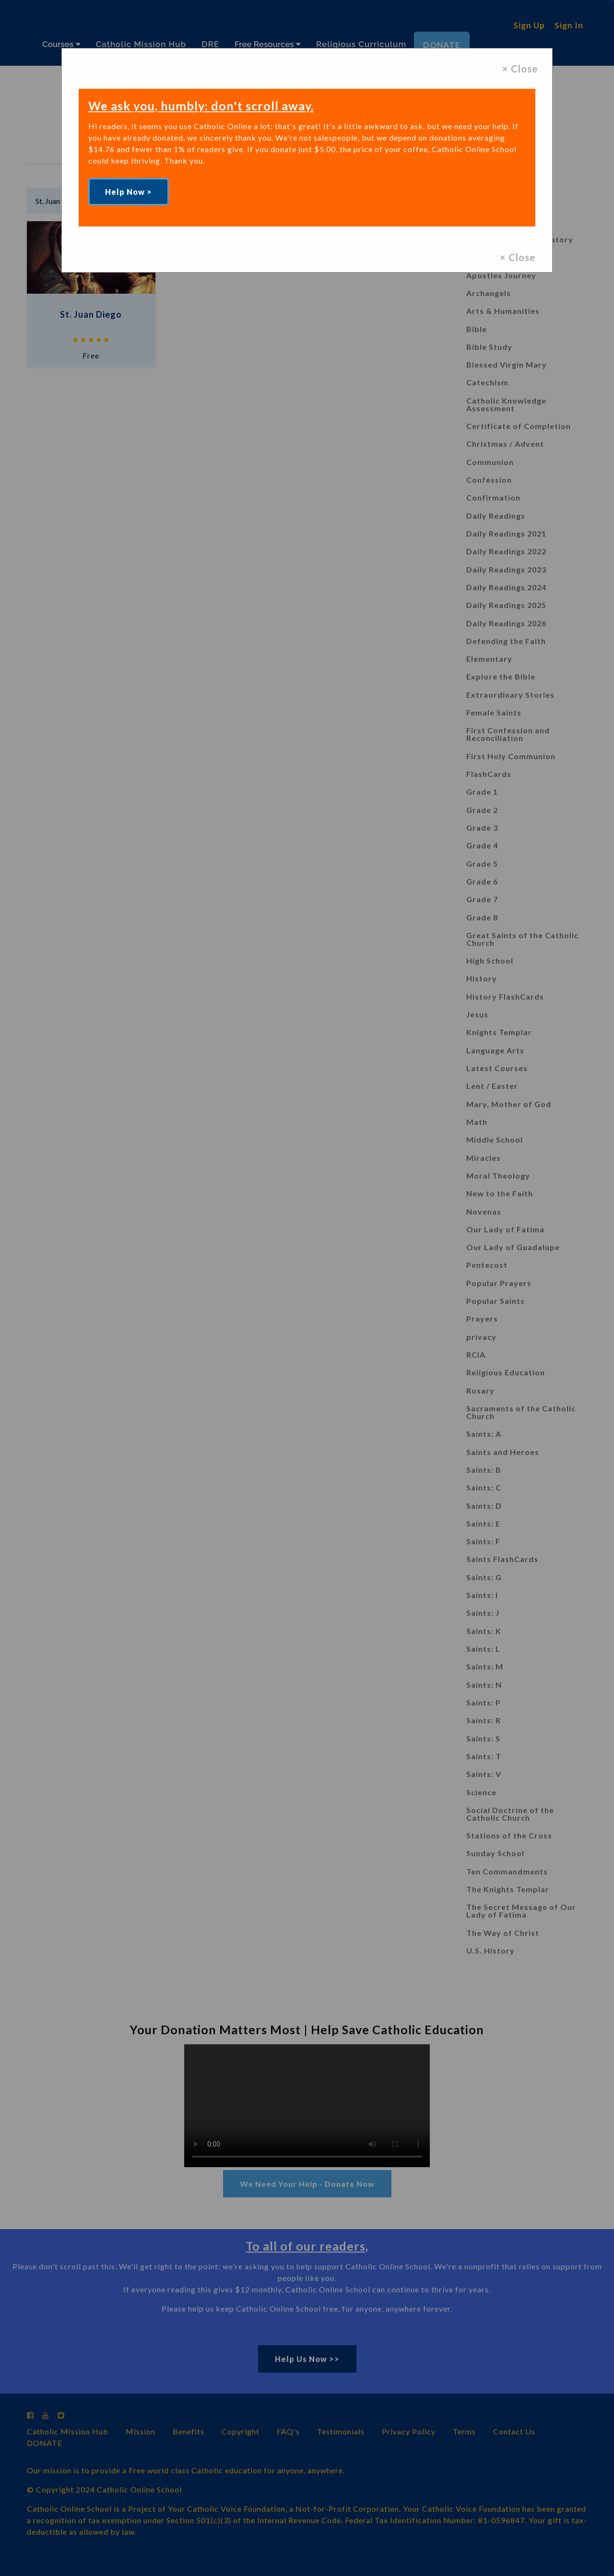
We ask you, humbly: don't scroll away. (201, 105)
